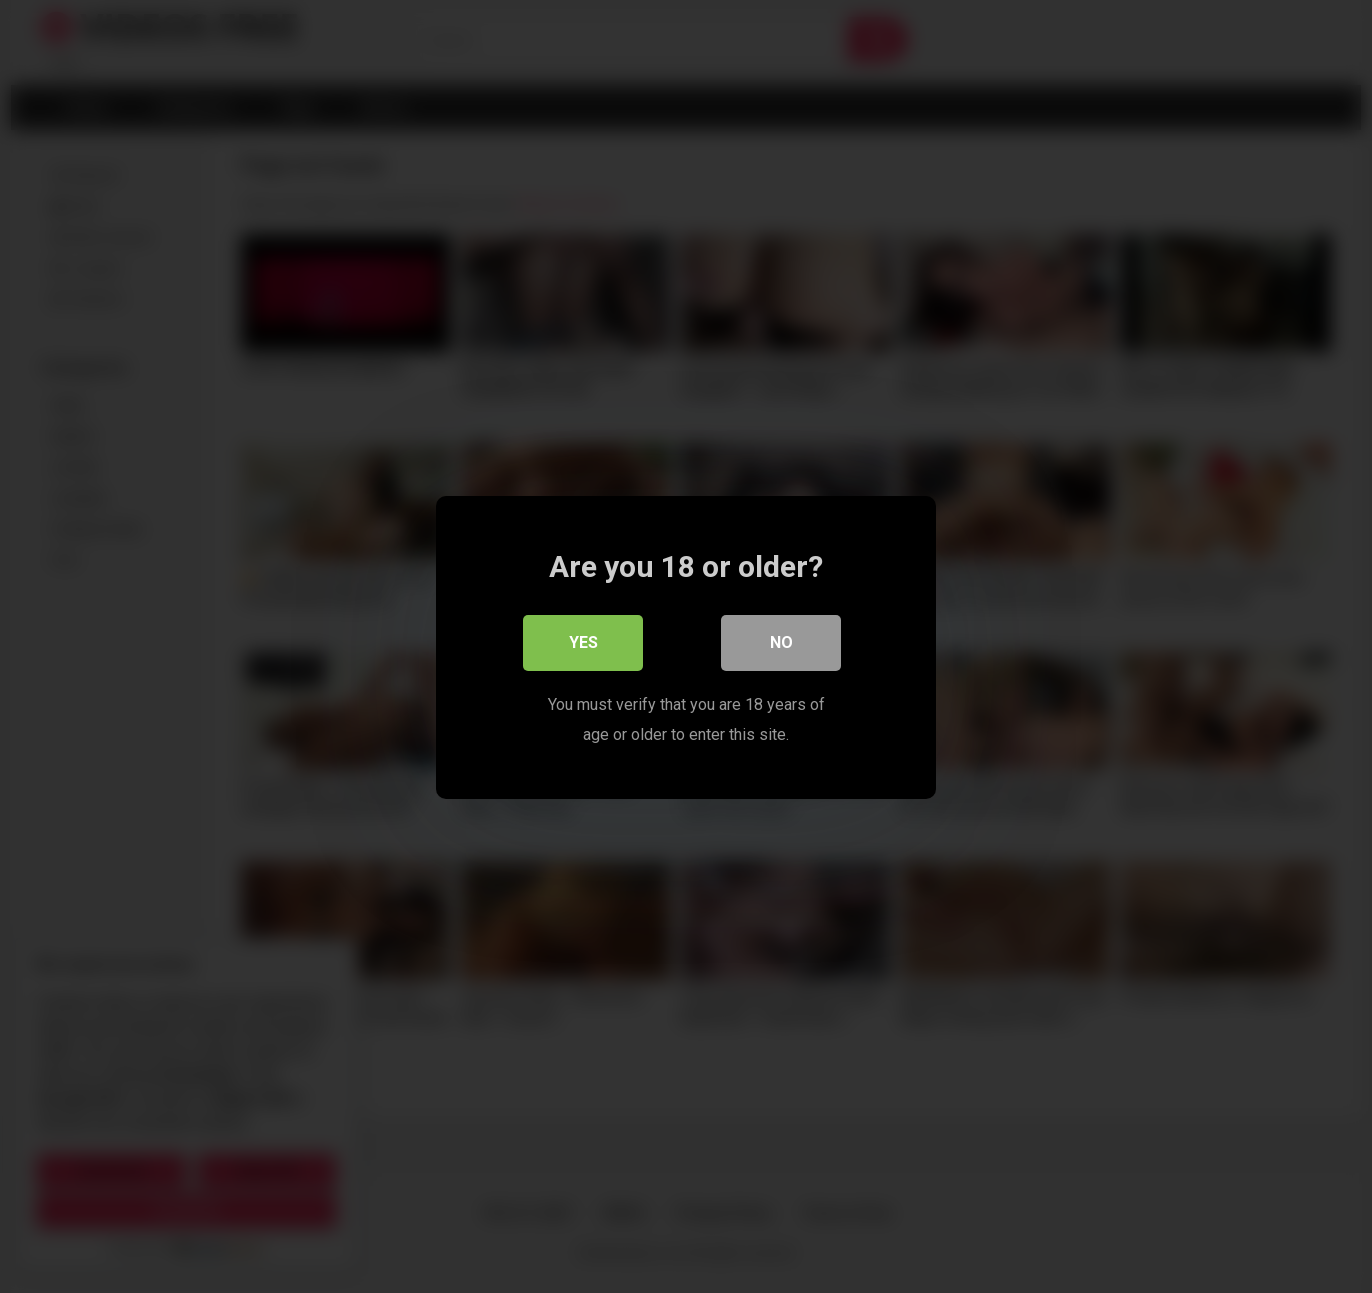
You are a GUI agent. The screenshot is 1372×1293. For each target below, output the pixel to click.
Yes (583, 641)
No (781, 641)
